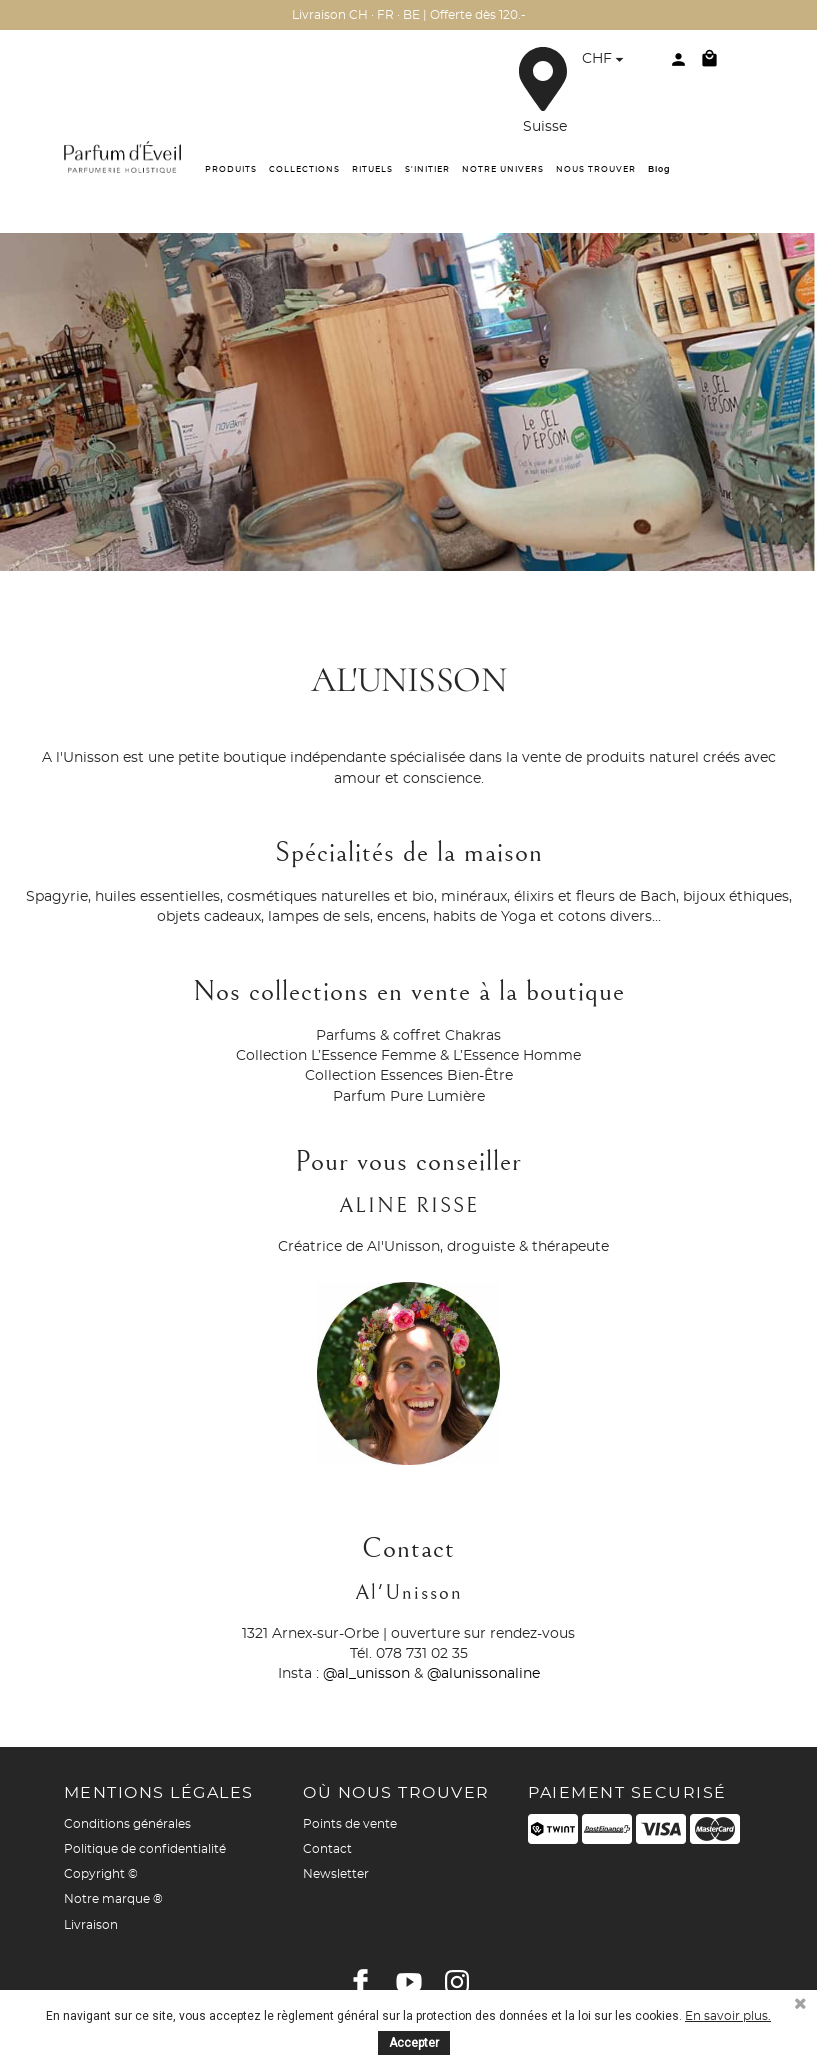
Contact (327, 1849)
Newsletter (336, 1874)
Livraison (91, 1925)
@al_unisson (366, 1674)
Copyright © (101, 1874)
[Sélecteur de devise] (605, 61)
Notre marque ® (113, 1899)
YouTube (409, 1982)
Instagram (457, 1982)
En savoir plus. (728, 2016)
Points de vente (350, 1824)
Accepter (414, 2043)
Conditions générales (127, 1824)
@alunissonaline (483, 1674)
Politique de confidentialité (145, 1849)
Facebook (361, 1982)
